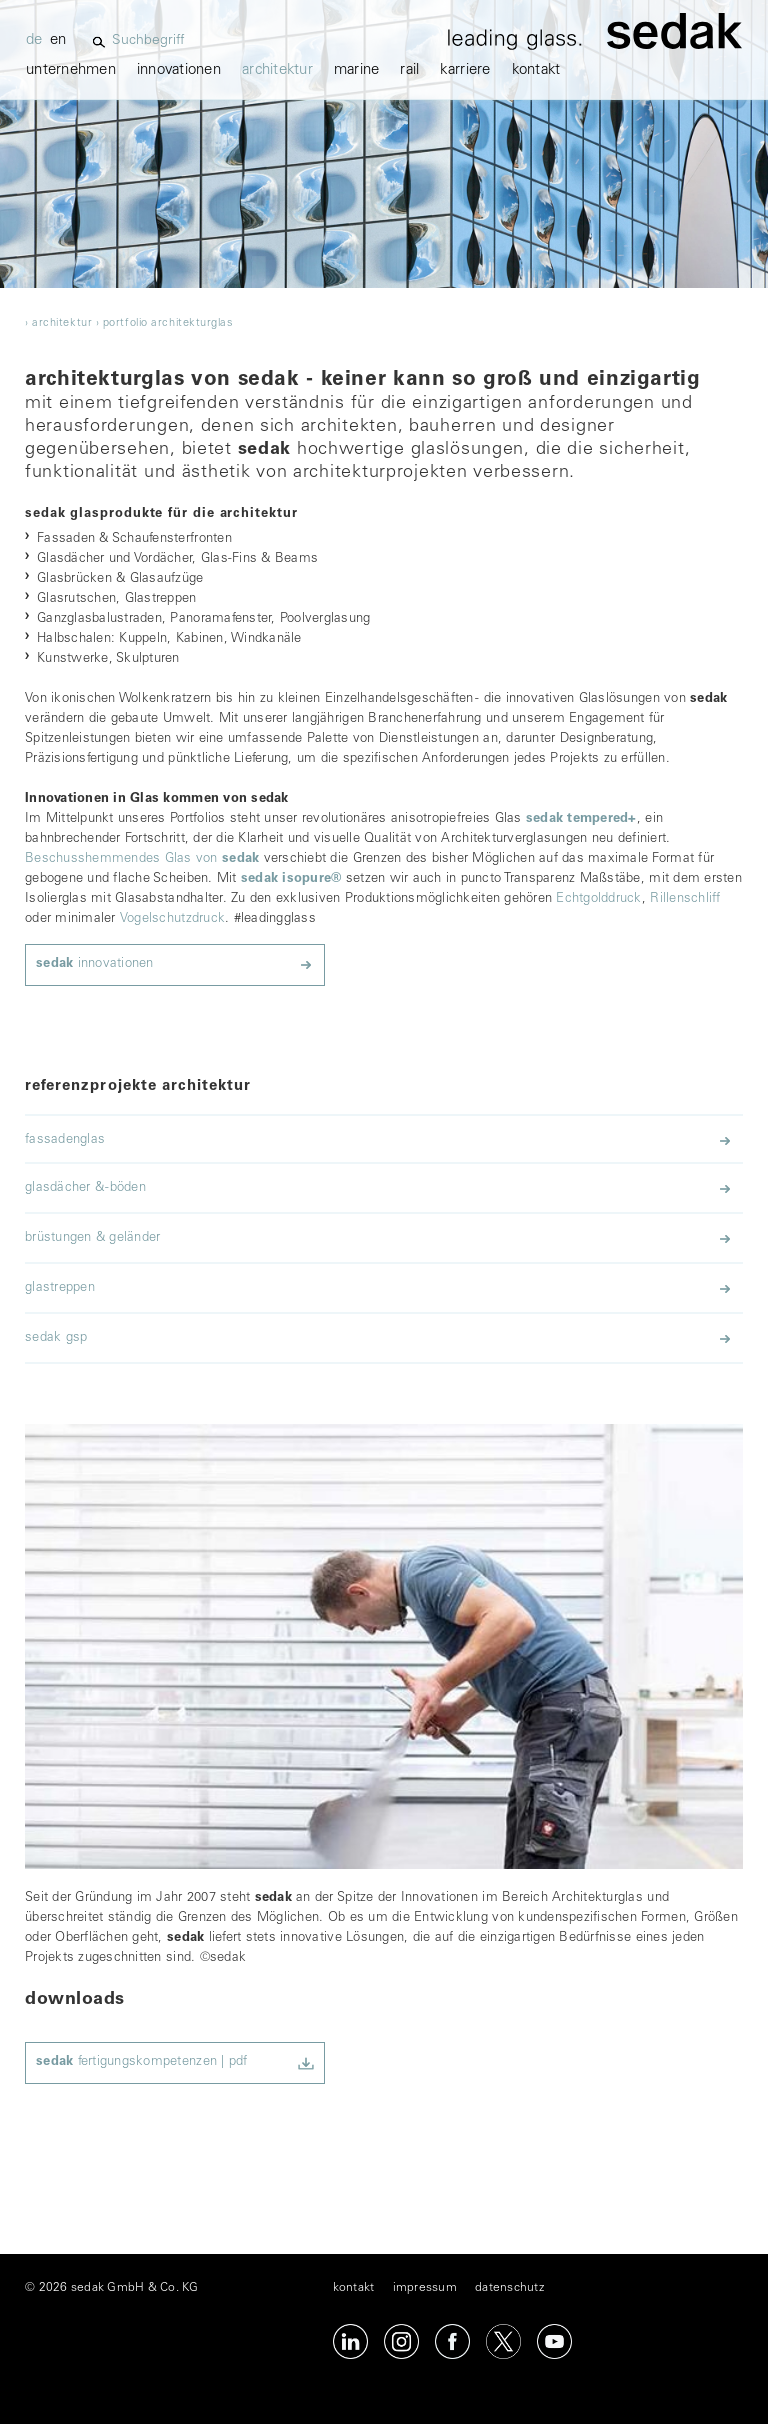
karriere (465, 70)
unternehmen (71, 70)
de (34, 40)
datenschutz (509, 2288)
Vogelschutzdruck (172, 919)
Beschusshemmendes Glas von (142, 859)
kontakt (536, 70)
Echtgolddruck (598, 899)
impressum (425, 2288)
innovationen (179, 70)
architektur (277, 70)
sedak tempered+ (581, 819)
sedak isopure (291, 879)
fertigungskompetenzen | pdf (142, 2062)
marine (357, 70)
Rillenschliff (685, 899)
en (58, 40)
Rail (409, 70)
